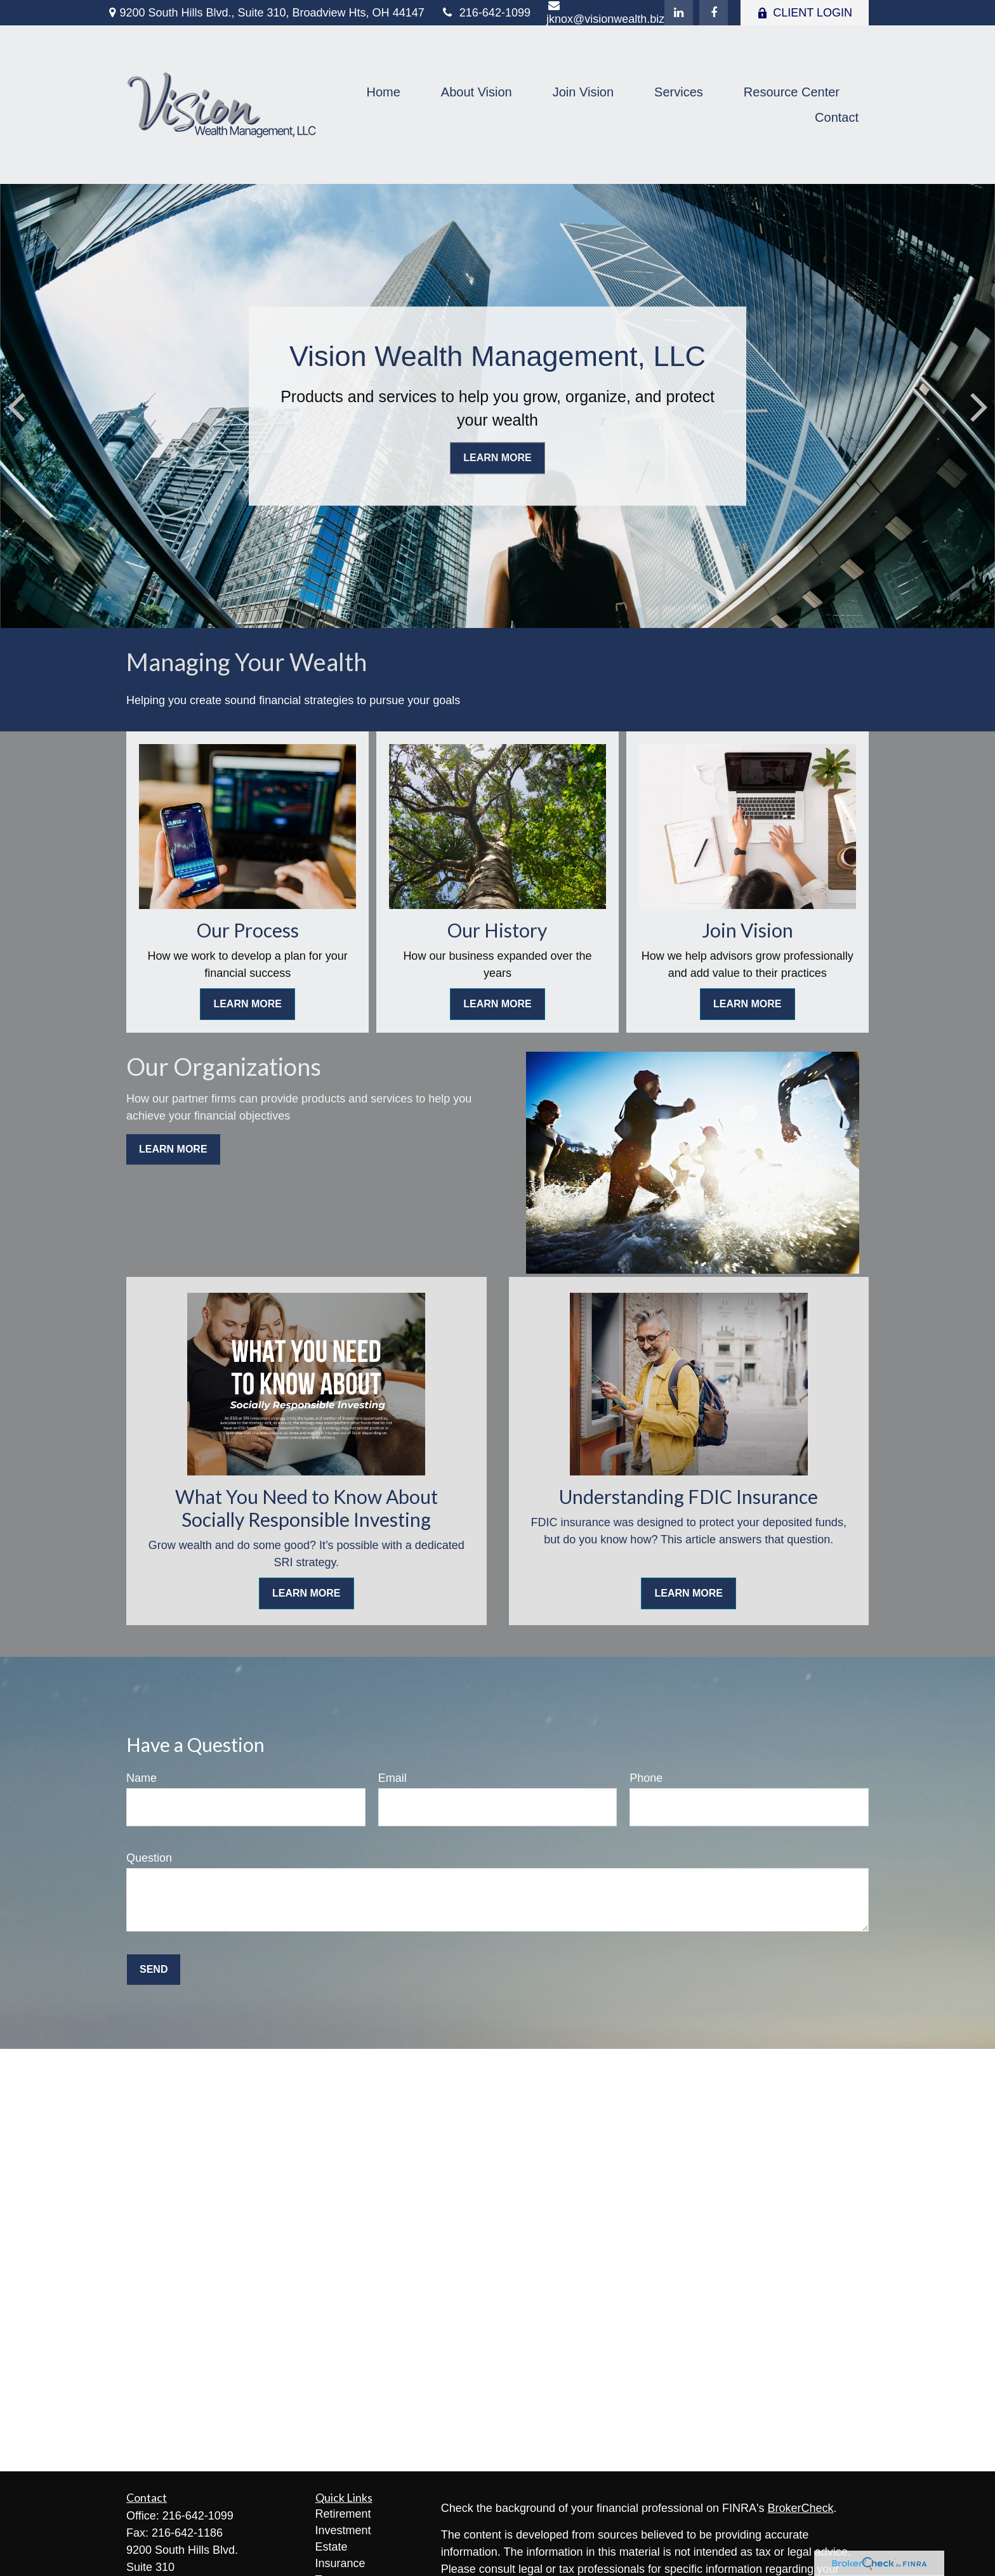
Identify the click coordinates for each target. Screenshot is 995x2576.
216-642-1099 (485, 12)
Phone (645, 1778)
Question (149, 1858)
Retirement (343, 2513)
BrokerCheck (801, 2508)
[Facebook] (713, 12)
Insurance (340, 2563)
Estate (331, 2546)
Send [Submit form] (154, 1969)
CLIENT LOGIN (804, 12)
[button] (383, 92)
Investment (343, 2530)
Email (392, 1778)
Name (141, 1778)
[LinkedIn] (678, 12)
